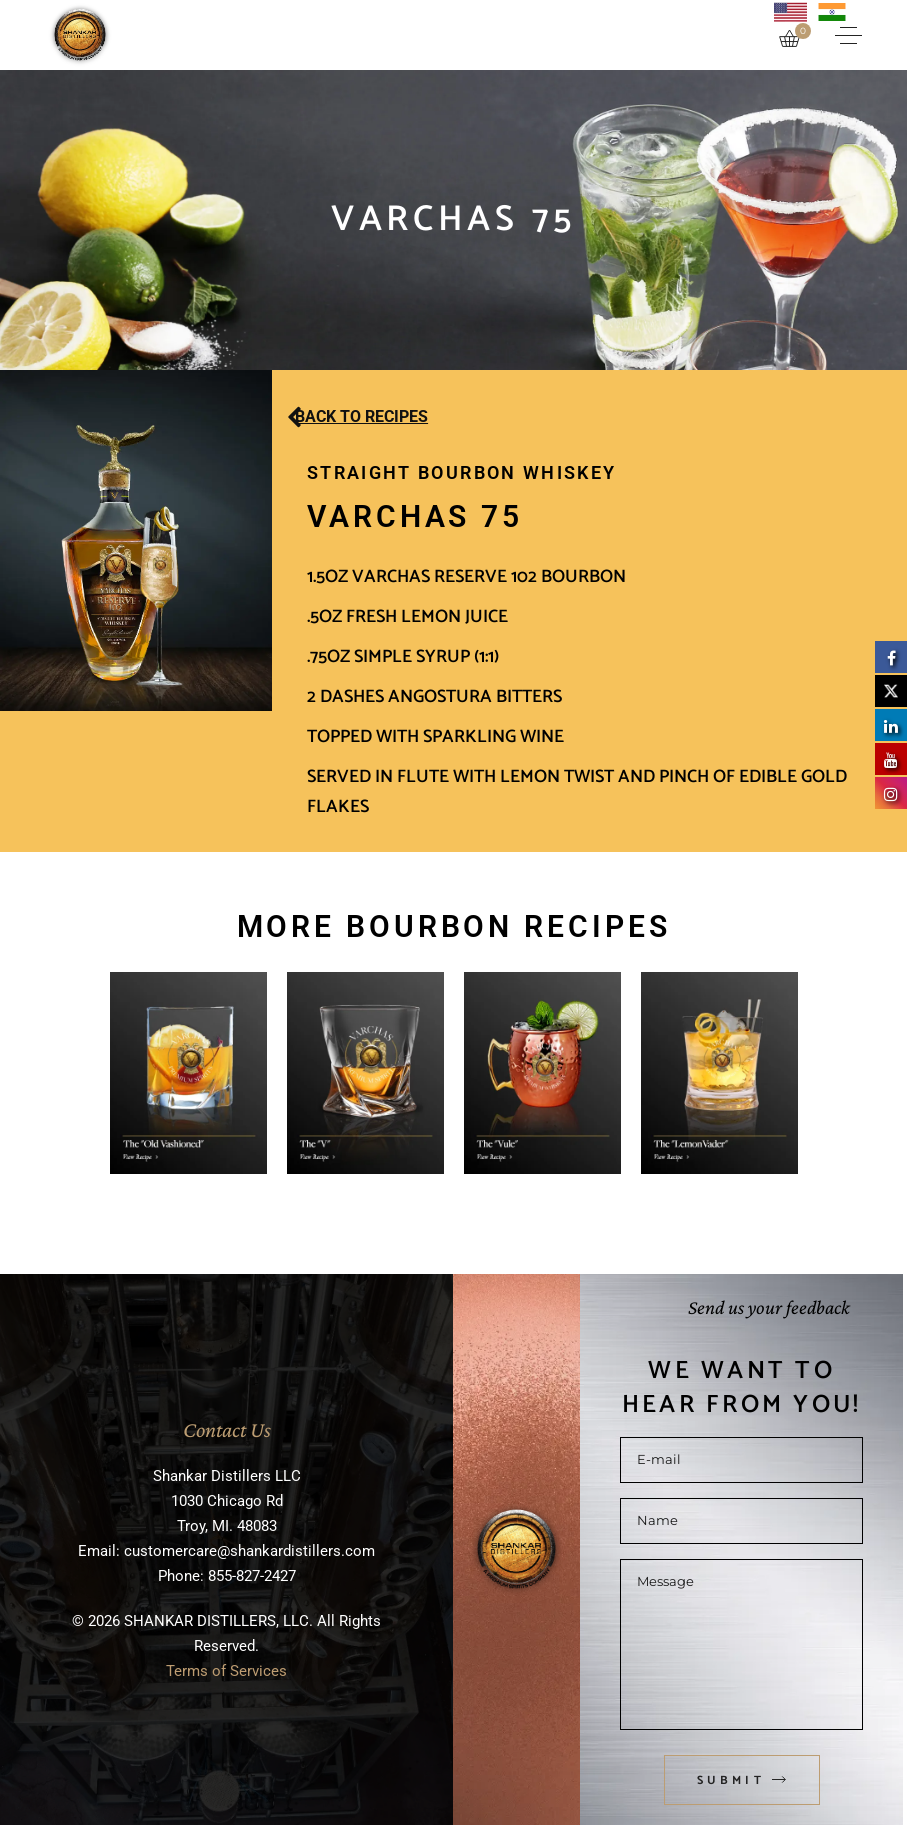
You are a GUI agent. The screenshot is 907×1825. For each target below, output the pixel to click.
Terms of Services (226, 1671)
